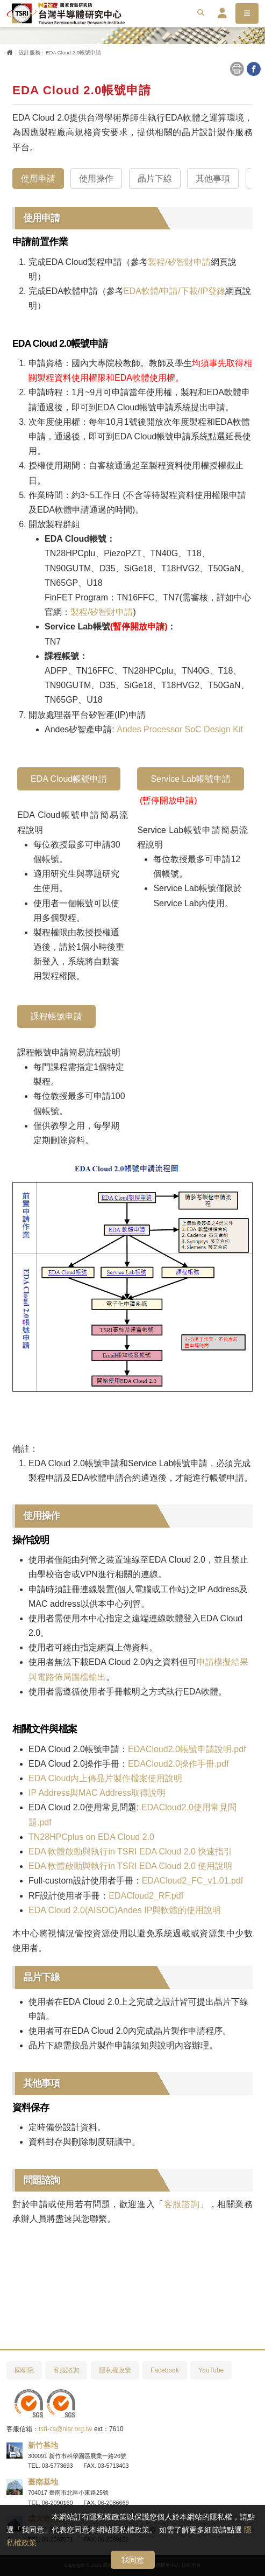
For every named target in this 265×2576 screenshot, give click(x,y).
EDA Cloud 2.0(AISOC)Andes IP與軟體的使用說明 (124, 1910)
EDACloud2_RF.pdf (146, 1895)
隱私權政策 (115, 2370)
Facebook (165, 2370)
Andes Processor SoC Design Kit (180, 729)
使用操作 (96, 178)
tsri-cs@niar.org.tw (65, 2429)
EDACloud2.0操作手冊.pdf (178, 1763)
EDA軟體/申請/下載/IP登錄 (174, 291)
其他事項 (213, 178)
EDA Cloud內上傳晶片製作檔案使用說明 (105, 1778)
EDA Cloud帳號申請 (69, 778)
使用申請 (38, 178)
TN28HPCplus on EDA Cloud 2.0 (91, 1837)
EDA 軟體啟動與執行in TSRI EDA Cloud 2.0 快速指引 (130, 1851)
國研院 (24, 2370)
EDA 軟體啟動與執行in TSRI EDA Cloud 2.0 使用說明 (130, 1866)
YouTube (211, 2370)
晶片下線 (155, 178)
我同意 (132, 2560)
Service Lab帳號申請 (191, 778)
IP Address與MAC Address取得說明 (97, 1792)
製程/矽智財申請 (179, 262)
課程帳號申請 (56, 1016)
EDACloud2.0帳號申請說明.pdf (187, 1749)
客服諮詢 (181, 2204)
